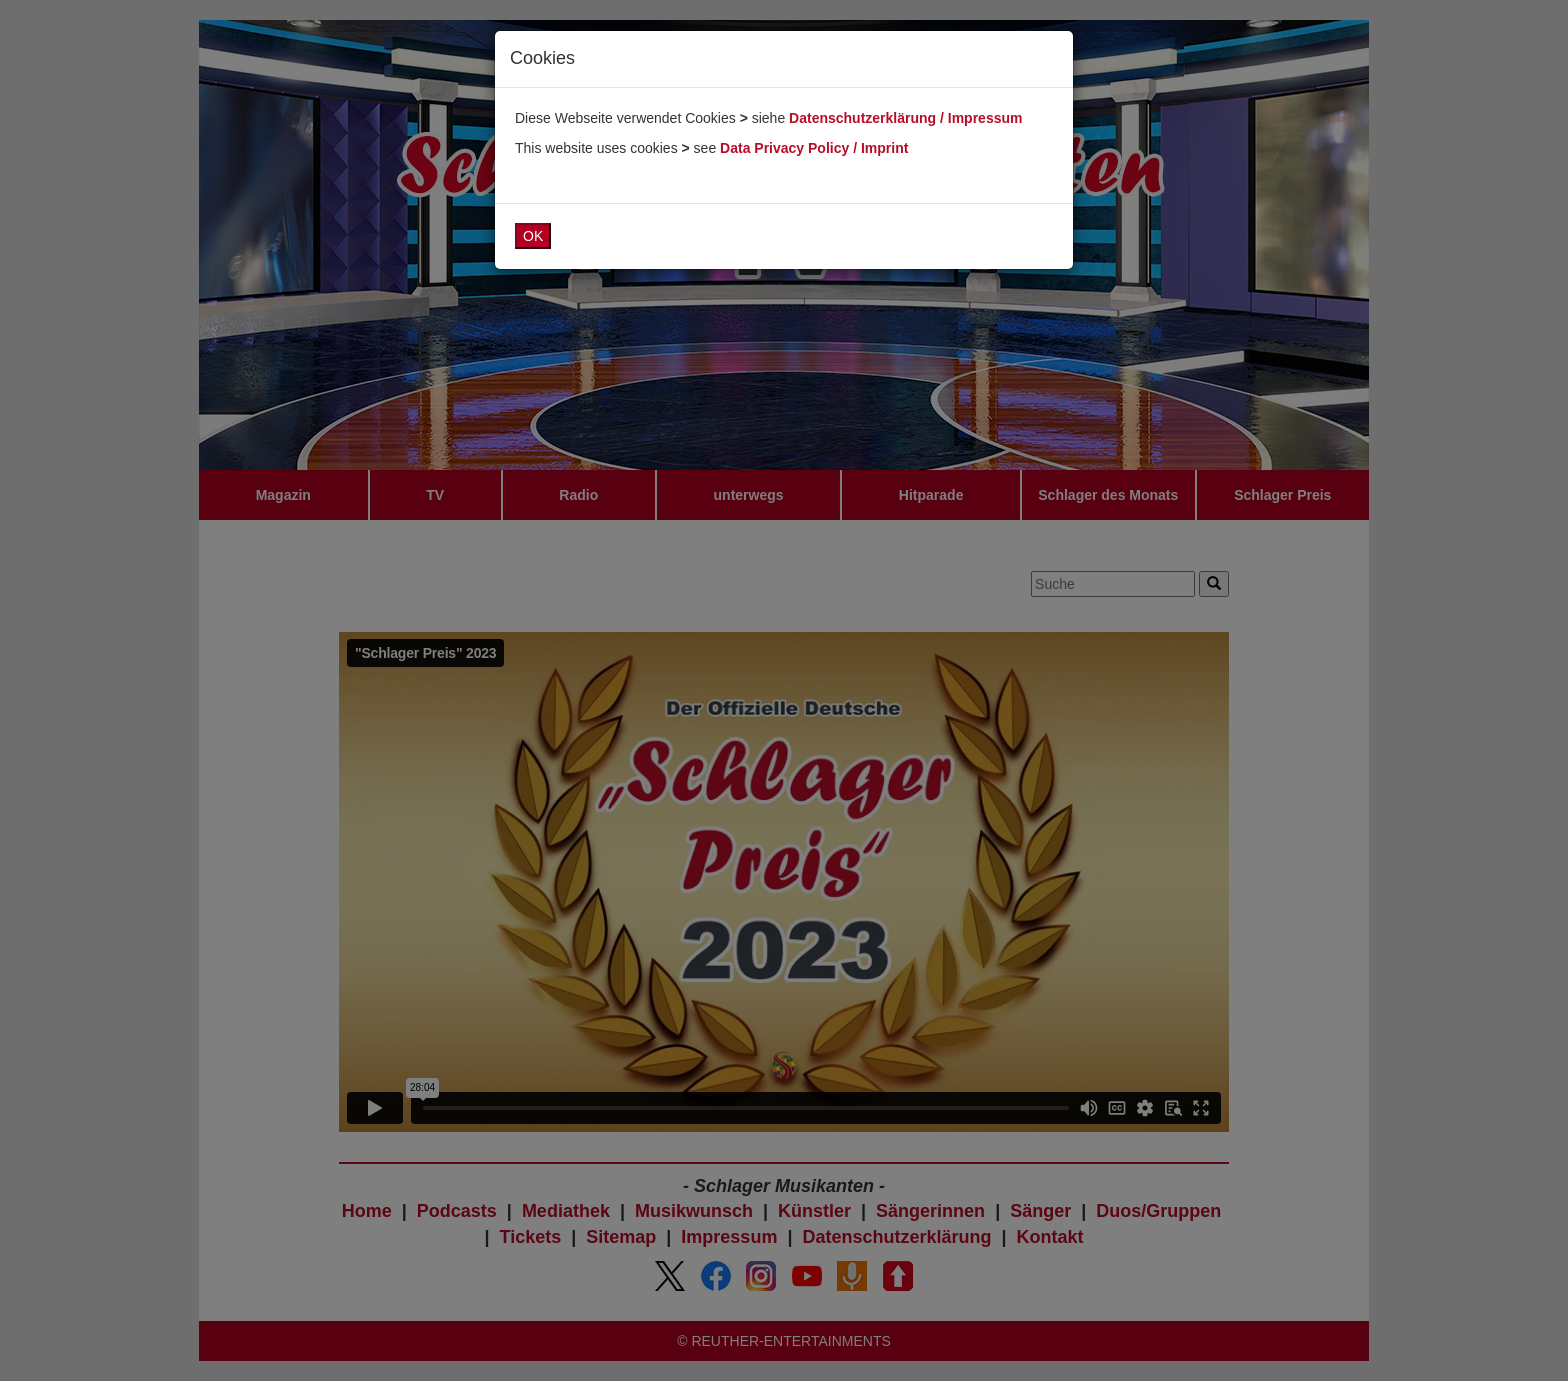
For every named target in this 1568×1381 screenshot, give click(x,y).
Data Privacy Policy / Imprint (814, 148)
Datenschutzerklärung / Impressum (905, 118)
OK (533, 236)
